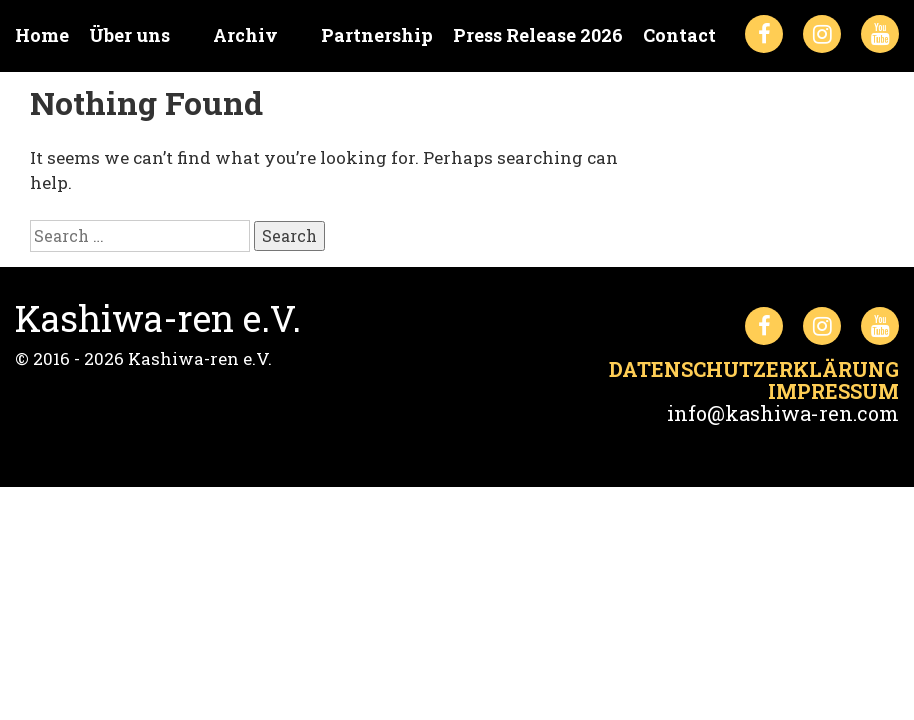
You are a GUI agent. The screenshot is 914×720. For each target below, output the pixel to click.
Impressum (833, 391)
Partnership (377, 35)
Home (42, 35)
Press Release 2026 (538, 35)
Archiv (245, 35)
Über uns (129, 35)
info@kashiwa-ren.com (783, 413)
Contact (679, 35)
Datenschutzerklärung (754, 369)
